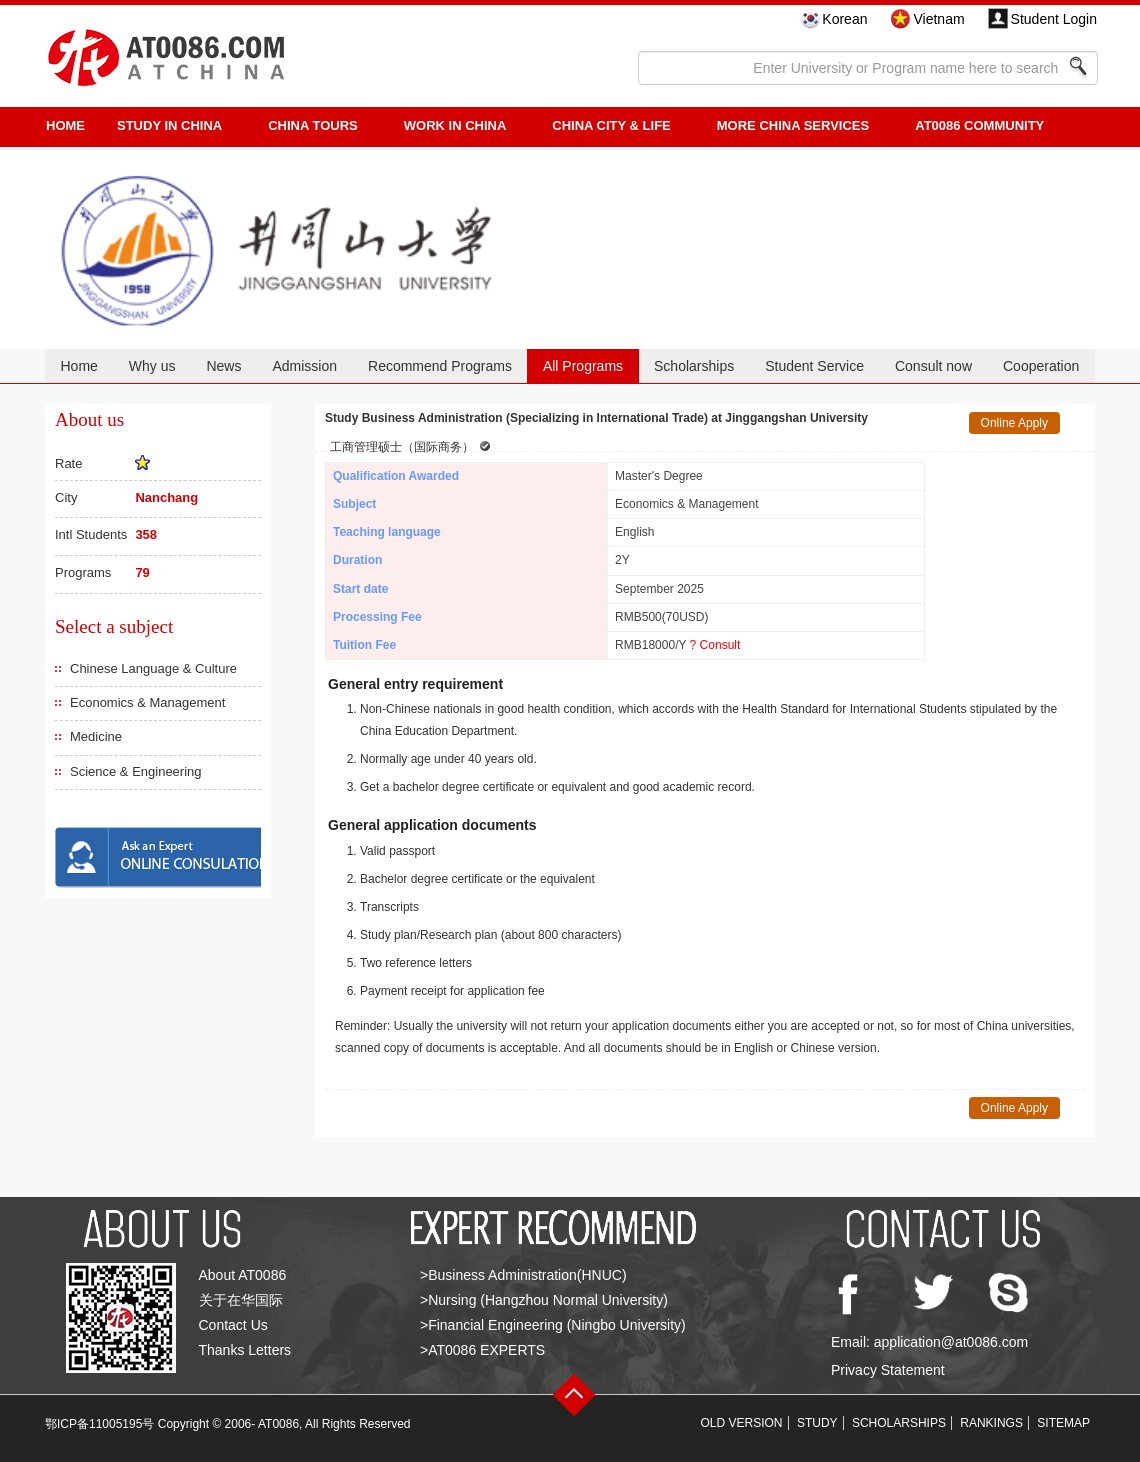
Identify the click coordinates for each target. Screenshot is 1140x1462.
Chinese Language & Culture (153, 668)
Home (78, 366)
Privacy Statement (888, 1370)
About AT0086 (243, 1275)
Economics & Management (147, 702)
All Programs (583, 366)
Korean (844, 19)
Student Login (1054, 19)
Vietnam (938, 19)
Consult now (933, 366)
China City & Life (611, 125)
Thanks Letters (245, 1350)
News (223, 366)
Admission (304, 366)
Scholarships (694, 366)
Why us (152, 366)
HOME (65, 125)
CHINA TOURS (313, 125)
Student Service (814, 366)
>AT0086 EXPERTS (482, 1350)
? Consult (715, 645)
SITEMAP (1063, 1423)
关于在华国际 (241, 1300)
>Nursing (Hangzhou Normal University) (544, 1300)
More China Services (793, 125)
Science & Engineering (136, 771)
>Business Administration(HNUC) (523, 1275)
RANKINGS (991, 1423)
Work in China (455, 125)
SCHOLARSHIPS (899, 1423)
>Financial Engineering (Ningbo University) (553, 1325)
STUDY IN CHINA (169, 125)
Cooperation (1041, 366)
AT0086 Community (979, 125)
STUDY (817, 1423)
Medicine (96, 736)
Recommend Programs (440, 366)
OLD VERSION (742, 1423)
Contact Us (233, 1325)
